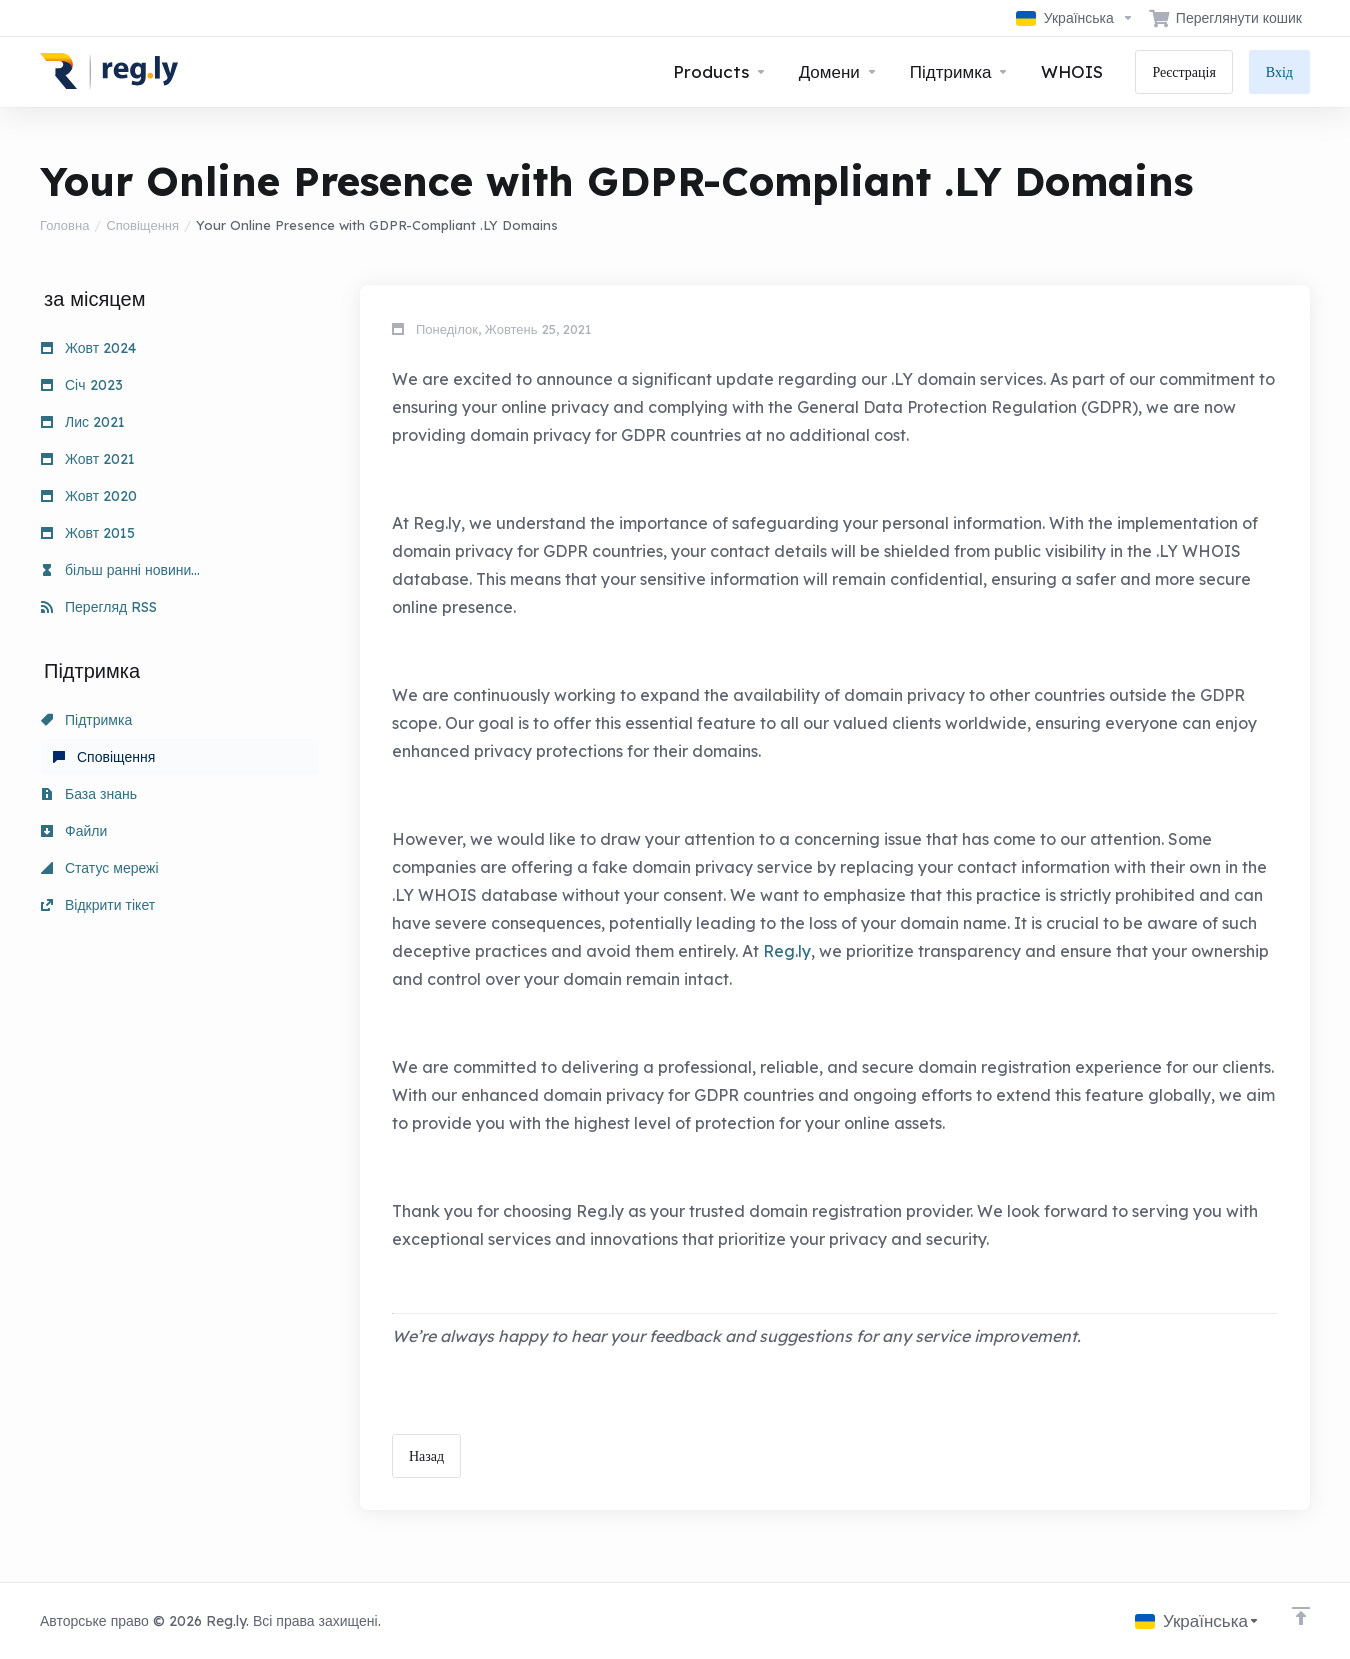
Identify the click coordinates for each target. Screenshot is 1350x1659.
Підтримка (86, 720)
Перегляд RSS (99, 607)
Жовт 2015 (88, 533)
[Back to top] (1301, 1616)
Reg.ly (787, 951)
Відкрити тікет (98, 905)
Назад (426, 1456)
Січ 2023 (82, 385)
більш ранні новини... (120, 570)
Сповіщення (142, 225)
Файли (74, 831)
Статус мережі (100, 868)
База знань (89, 794)
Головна (64, 225)
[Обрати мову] (1075, 18)
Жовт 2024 (88, 348)
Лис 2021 (83, 422)
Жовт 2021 (88, 459)
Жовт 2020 (89, 496)
